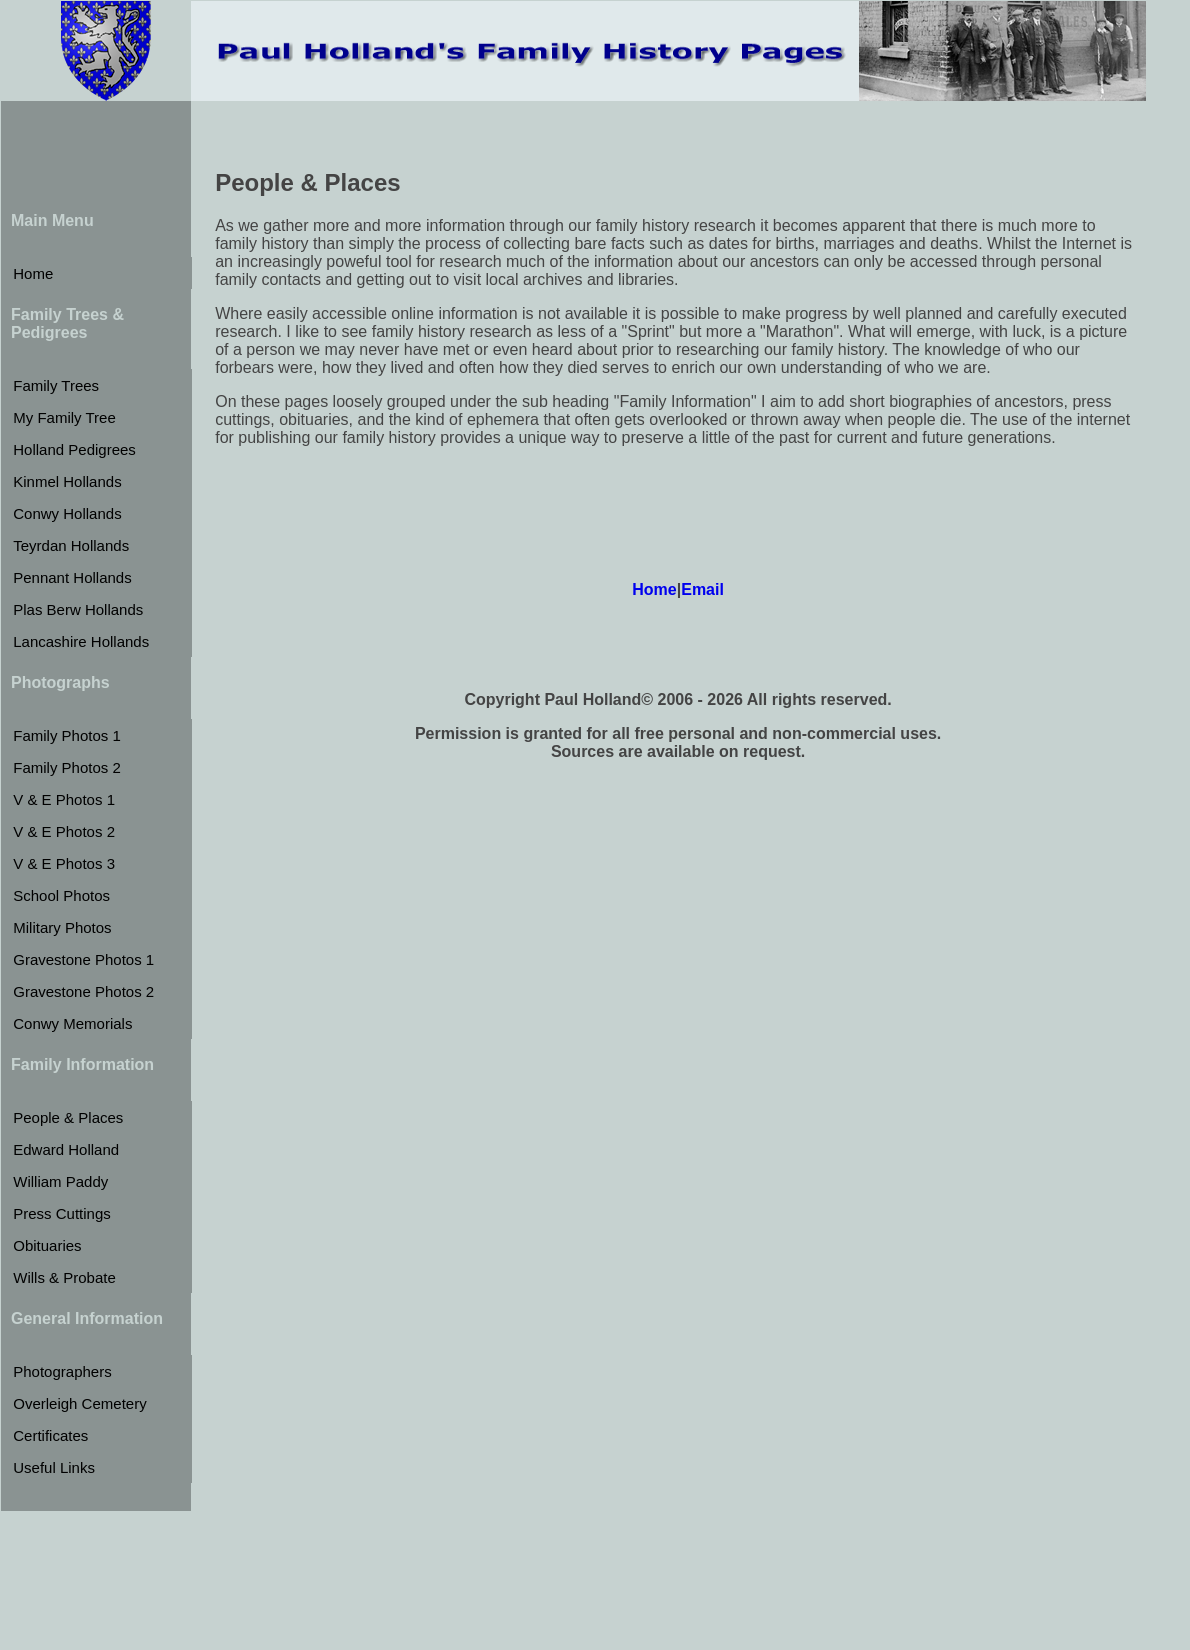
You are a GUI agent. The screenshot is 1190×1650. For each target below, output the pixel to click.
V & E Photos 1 (64, 799)
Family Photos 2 (67, 767)
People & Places (68, 1117)
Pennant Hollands (72, 577)
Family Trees (56, 385)
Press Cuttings (62, 1213)
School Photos (61, 895)
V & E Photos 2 (64, 831)
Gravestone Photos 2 (83, 991)
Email (702, 589)
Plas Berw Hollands (78, 609)
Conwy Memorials (72, 1023)
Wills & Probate (64, 1277)
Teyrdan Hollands (71, 545)
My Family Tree (64, 417)
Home (33, 273)
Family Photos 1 (67, 735)
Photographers (62, 1371)
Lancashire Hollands (81, 641)
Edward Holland (66, 1149)
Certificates (50, 1435)
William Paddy (60, 1181)
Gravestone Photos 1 (83, 959)
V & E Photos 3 (64, 863)
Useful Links (54, 1467)
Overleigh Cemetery (79, 1403)
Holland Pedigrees (74, 449)
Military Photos (62, 927)
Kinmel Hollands (67, 481)
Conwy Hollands (67, 513)
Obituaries (47, 1245)
